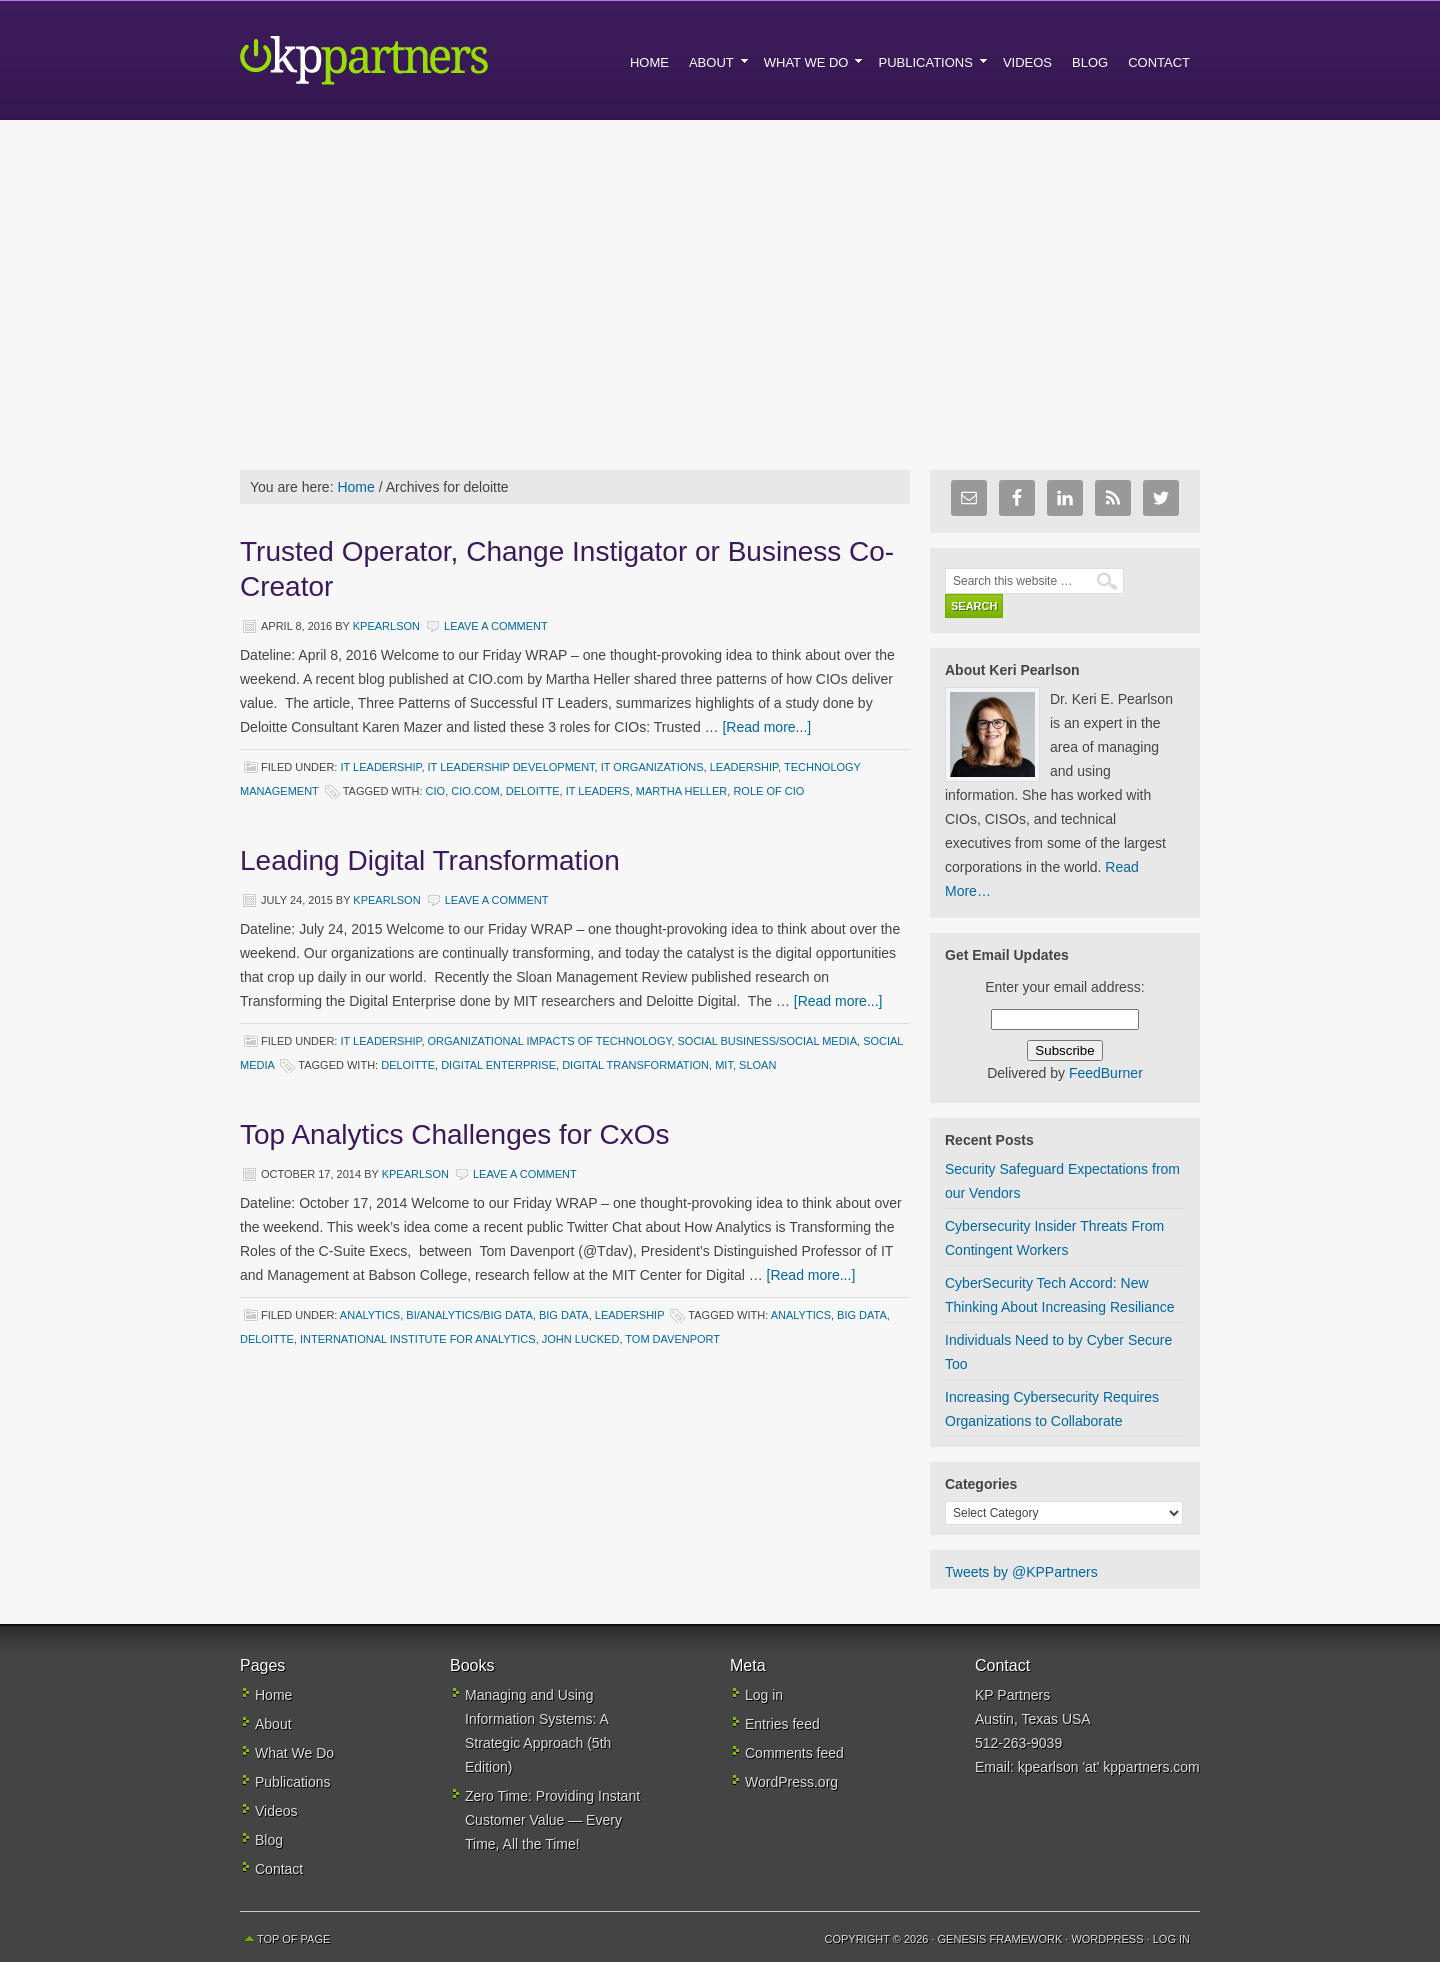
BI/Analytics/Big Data (469, 1315)
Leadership (744, 767)
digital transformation (635, 1065)
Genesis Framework (1000, 1939)
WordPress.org (791, 1782)
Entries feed (782, 1724)
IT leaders (598, 791)
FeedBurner (1106, 1073)
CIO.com (475, 791)
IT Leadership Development (511, 767)
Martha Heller (682, 791)
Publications (293, 1782)
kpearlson (386, 626)
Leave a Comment (496, 626)
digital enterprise (498, 1065)
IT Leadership (380, 767)
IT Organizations (652, 767)
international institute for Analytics (418, 1339)
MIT (724, 1065)
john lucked (581, 1339)
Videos (276, 1811)
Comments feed (794, 1753)
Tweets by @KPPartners (1021, 1572)
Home (273, 1695)
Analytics (370, 1315)
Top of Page (293, 1939)
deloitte (533, 791)
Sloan (757, 1065)
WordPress (1107, 1939)
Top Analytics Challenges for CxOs (455, 1134)
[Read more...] (766, 727)
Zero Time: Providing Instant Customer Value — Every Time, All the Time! (552, 1820)
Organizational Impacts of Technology (550, 1041)
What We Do (294, 1753)
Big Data (564, 1315)
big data (862, 1315)
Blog (269, 1840)
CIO (436, 791)
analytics (801, 1315)
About (273, 1724)
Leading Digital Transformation (430, 860)
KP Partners (410, 60)
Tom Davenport (672, 1339)
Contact (279, 1869)
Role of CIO (768, 791)
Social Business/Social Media (768, 1041)
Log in (764, 1695)
